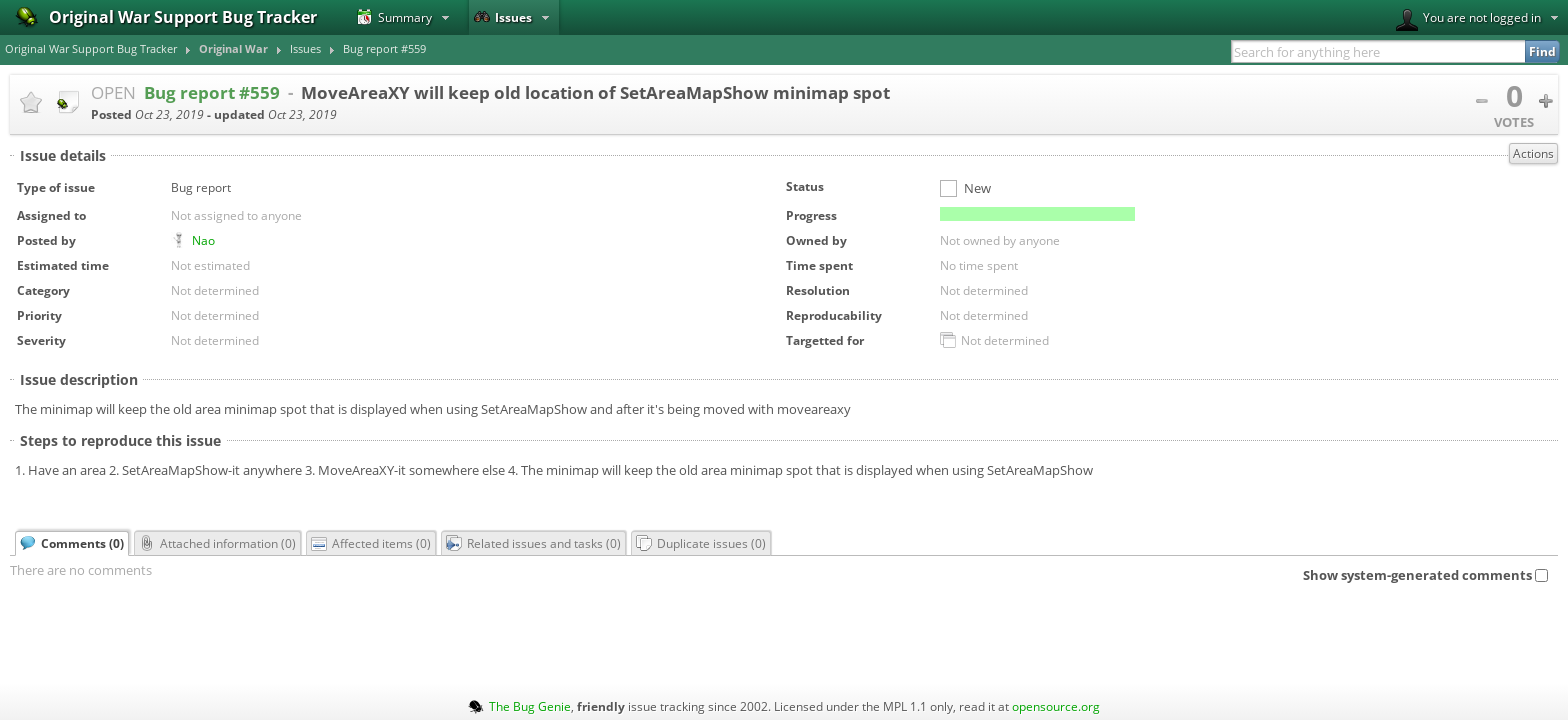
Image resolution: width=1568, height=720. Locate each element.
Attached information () (217, 543)
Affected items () (371, 543)
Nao (203, 240)
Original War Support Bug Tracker (91, 49)
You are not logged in (1468, 20)
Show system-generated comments (1425, 575)
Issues (503, 17)
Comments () (72, 543)
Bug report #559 (384, 49)
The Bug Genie (530, 706)
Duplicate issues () (701, 543)
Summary (394, 17)
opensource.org (1056, 706)
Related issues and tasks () (533, 543)
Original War (233, 49)
